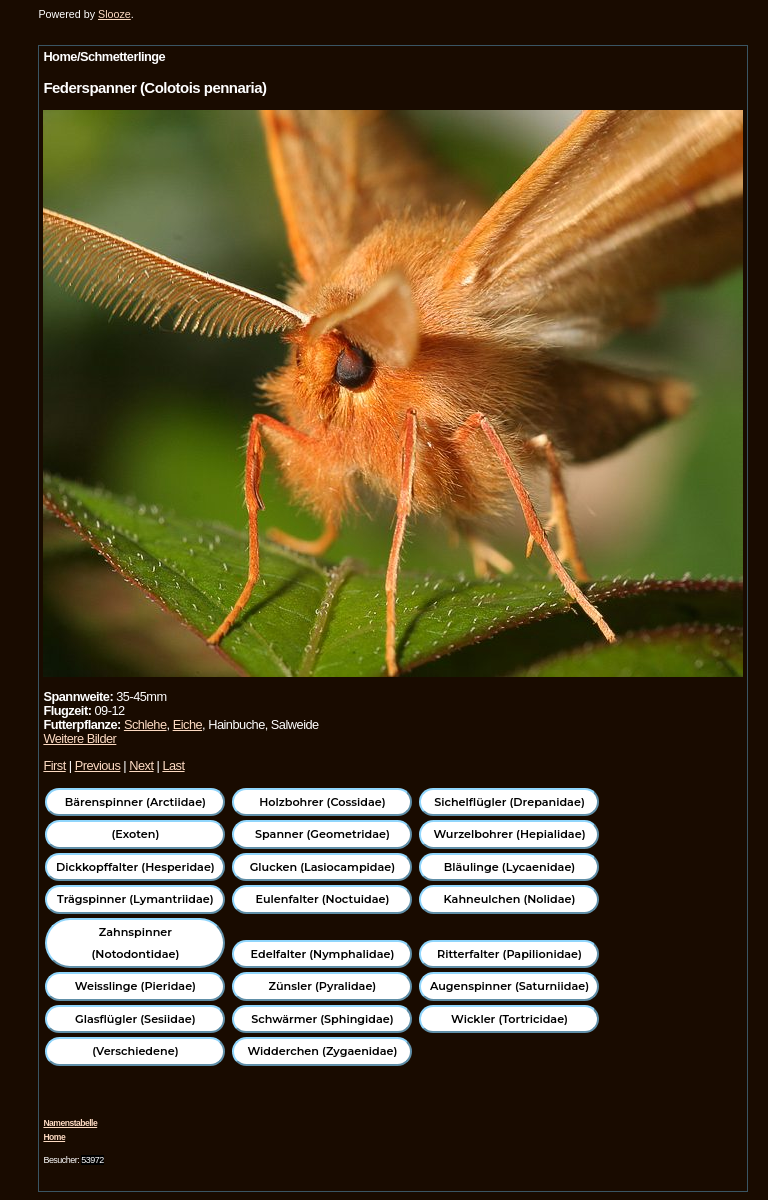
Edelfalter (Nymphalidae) (323, 954)
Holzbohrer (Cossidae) (322, 802)
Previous (98, 765)
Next (141, 765)
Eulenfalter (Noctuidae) (322, 899)
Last (173, 765)
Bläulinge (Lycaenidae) (510, 867)
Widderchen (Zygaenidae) (322, 1051)
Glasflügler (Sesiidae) (135, 1019)
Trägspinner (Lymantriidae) (135, 899)
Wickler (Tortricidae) (509, 1019)
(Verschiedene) (135, 1051)
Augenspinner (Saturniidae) (509, 986)
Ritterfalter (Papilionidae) (509, 954)
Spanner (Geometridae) (322, 834)
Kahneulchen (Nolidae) (510, 899)
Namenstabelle (70, 1123)
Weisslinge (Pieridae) (135, 986)
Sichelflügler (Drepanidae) (509, 802)
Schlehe (145, 724)
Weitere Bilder (79, 738)
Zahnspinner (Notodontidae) (135, 943)
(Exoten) (135, 834)
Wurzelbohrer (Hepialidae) (509, 834)
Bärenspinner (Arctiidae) (135, 802)
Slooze (114, 14)
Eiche (187, 724)
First (54, 765)
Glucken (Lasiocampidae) (322, 867)
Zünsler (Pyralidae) (323, 986)
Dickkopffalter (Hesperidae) (135, 867)
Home (54, 1137)
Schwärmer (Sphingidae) (322, 1019)
